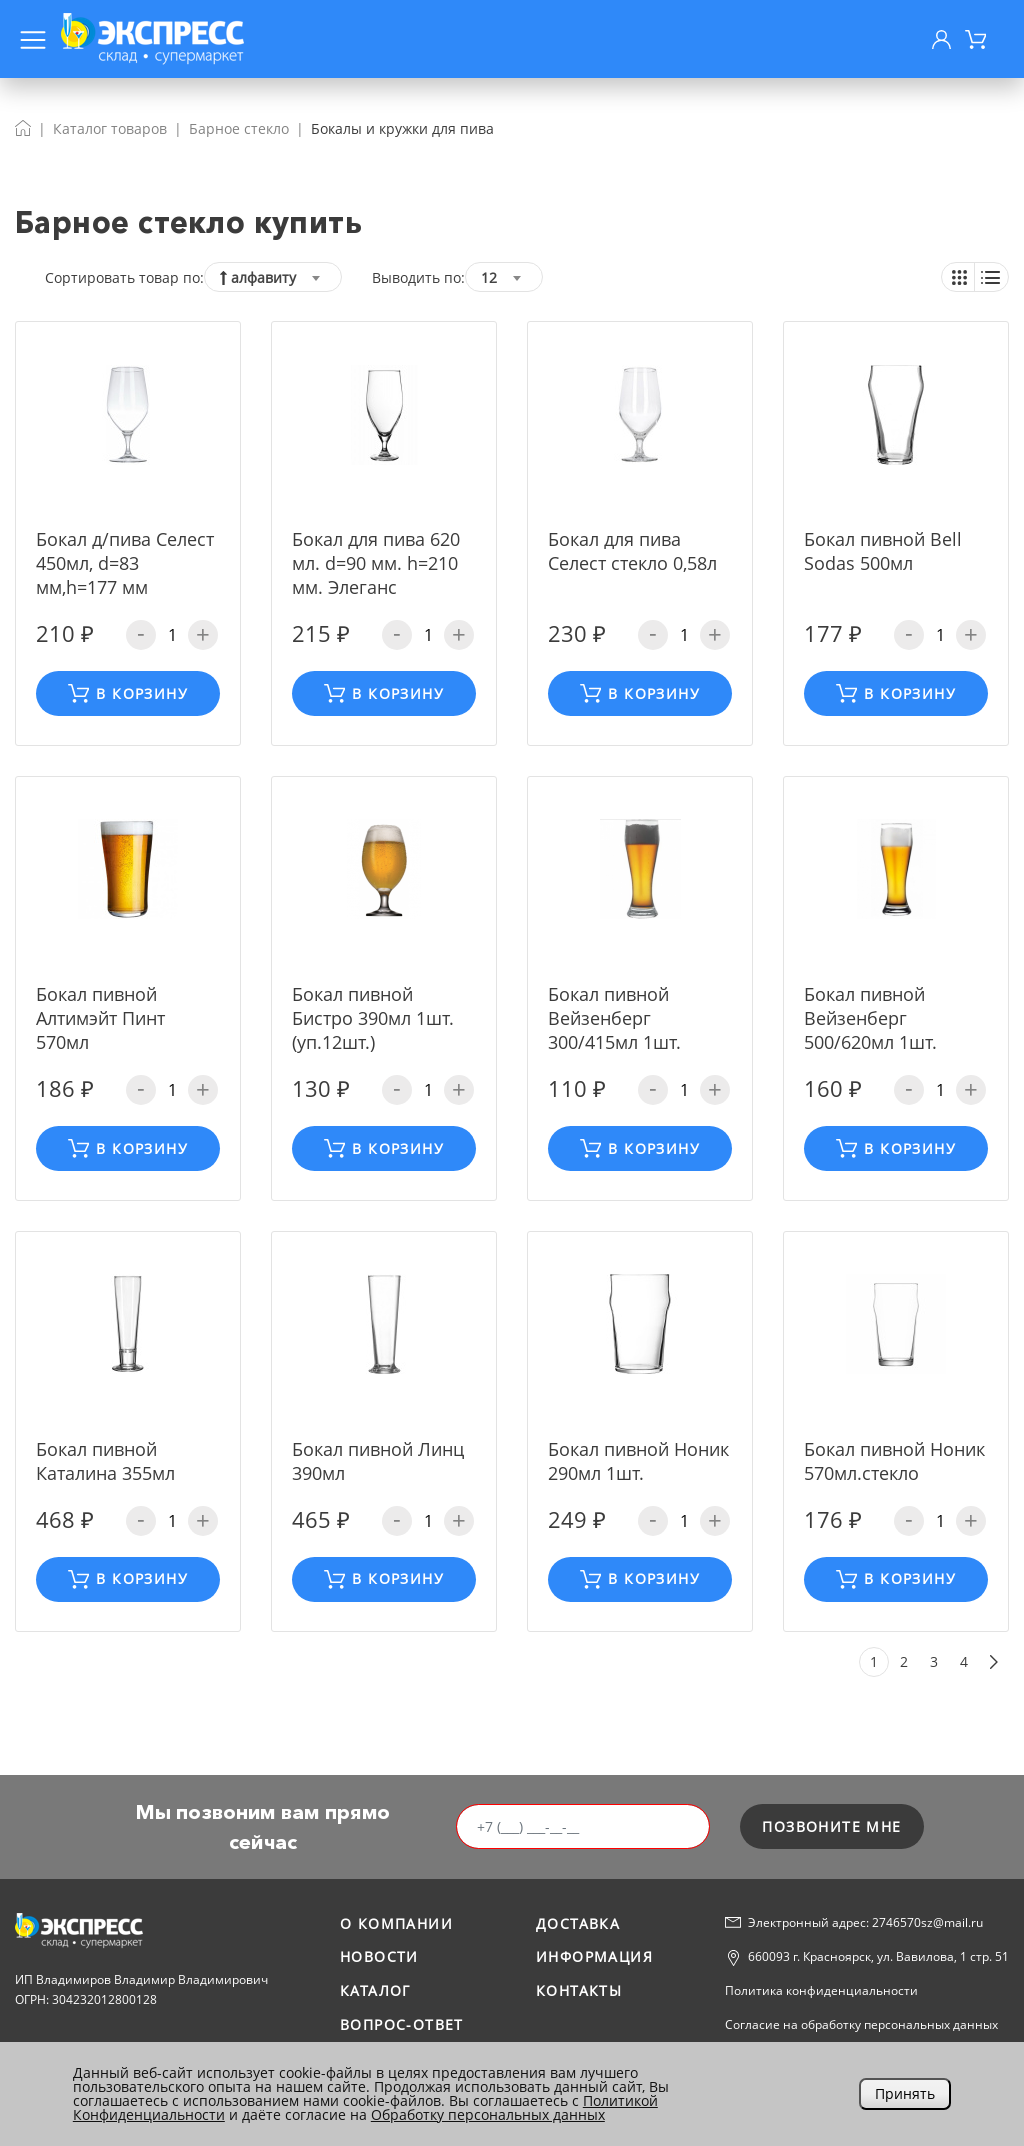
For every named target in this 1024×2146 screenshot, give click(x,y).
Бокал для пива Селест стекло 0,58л (632, 551)
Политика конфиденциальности (821, 1990)
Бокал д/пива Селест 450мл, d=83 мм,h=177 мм (125, 563)
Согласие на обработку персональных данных (861, 2024)
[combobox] (273, 277)
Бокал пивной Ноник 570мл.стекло (894, 1461)
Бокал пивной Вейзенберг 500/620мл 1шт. (870, 1018)
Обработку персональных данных (488, 2114)
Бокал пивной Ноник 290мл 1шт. (638, 1461)
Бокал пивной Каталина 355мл (105, 1461)
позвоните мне (831, 1826)
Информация (594, 1956)
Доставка (578, 1923)
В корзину (128, 693)
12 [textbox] (489, 277)
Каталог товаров (110, 128)
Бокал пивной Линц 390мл (378, 1461)
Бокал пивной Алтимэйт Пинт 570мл (100, 1018)
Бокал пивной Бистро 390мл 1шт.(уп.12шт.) (373, 1018)
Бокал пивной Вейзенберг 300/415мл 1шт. (614, 1018)
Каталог (375, 1990)
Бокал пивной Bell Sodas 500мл (883, 551)
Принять (905, 2093)
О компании (396, 1923)
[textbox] (273, 278)
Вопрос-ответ (402, 2024)
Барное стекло (239, 128)
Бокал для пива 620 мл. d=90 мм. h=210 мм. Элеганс (376, 563)
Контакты (579, 1990)
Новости (379, 1956)
